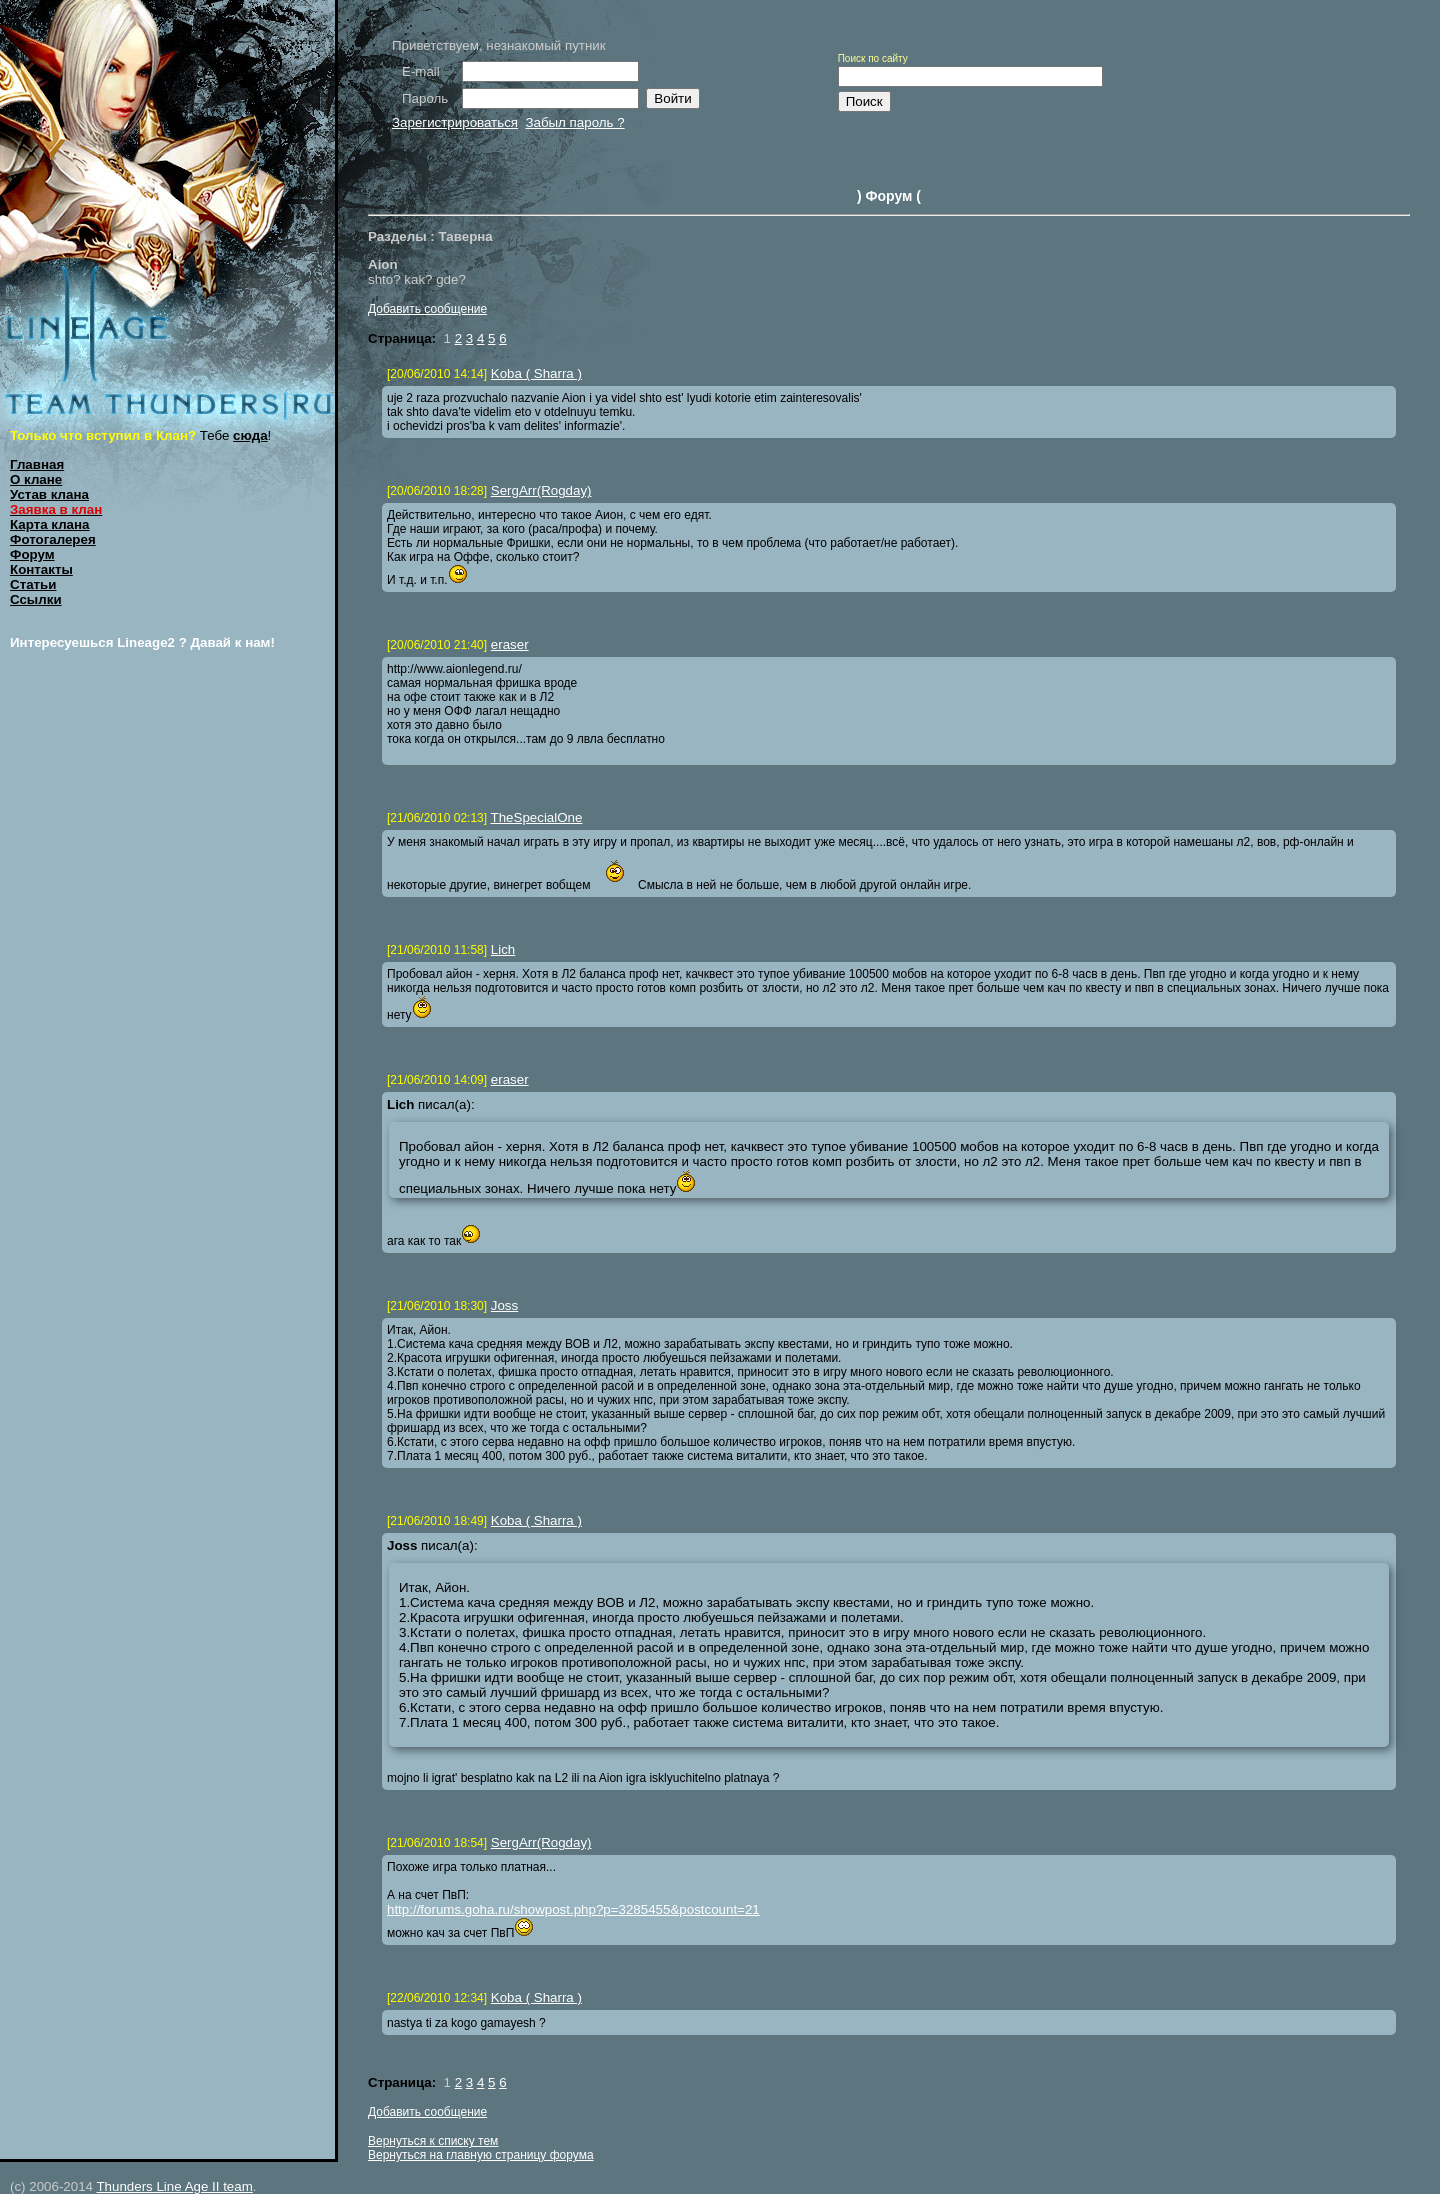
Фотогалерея (53, 539)
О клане (36, 479)
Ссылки (36, 599)
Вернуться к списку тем (433, 2141)
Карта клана (50, 524)
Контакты (41, 569)
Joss (504, 1305)
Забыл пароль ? (574, 122)
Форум (32, 554)
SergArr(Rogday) (541, 490)
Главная (37, 464)
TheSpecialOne (537, 817)
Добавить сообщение (427, 309)
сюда (250, 435)
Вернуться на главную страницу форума (481, 2155)
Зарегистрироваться (455, 122)
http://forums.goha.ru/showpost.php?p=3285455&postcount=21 (573, 1909)
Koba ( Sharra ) (536, 373)
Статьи (33, 584)
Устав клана (49, 494)
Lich (503, 949)
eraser (510, 644)
